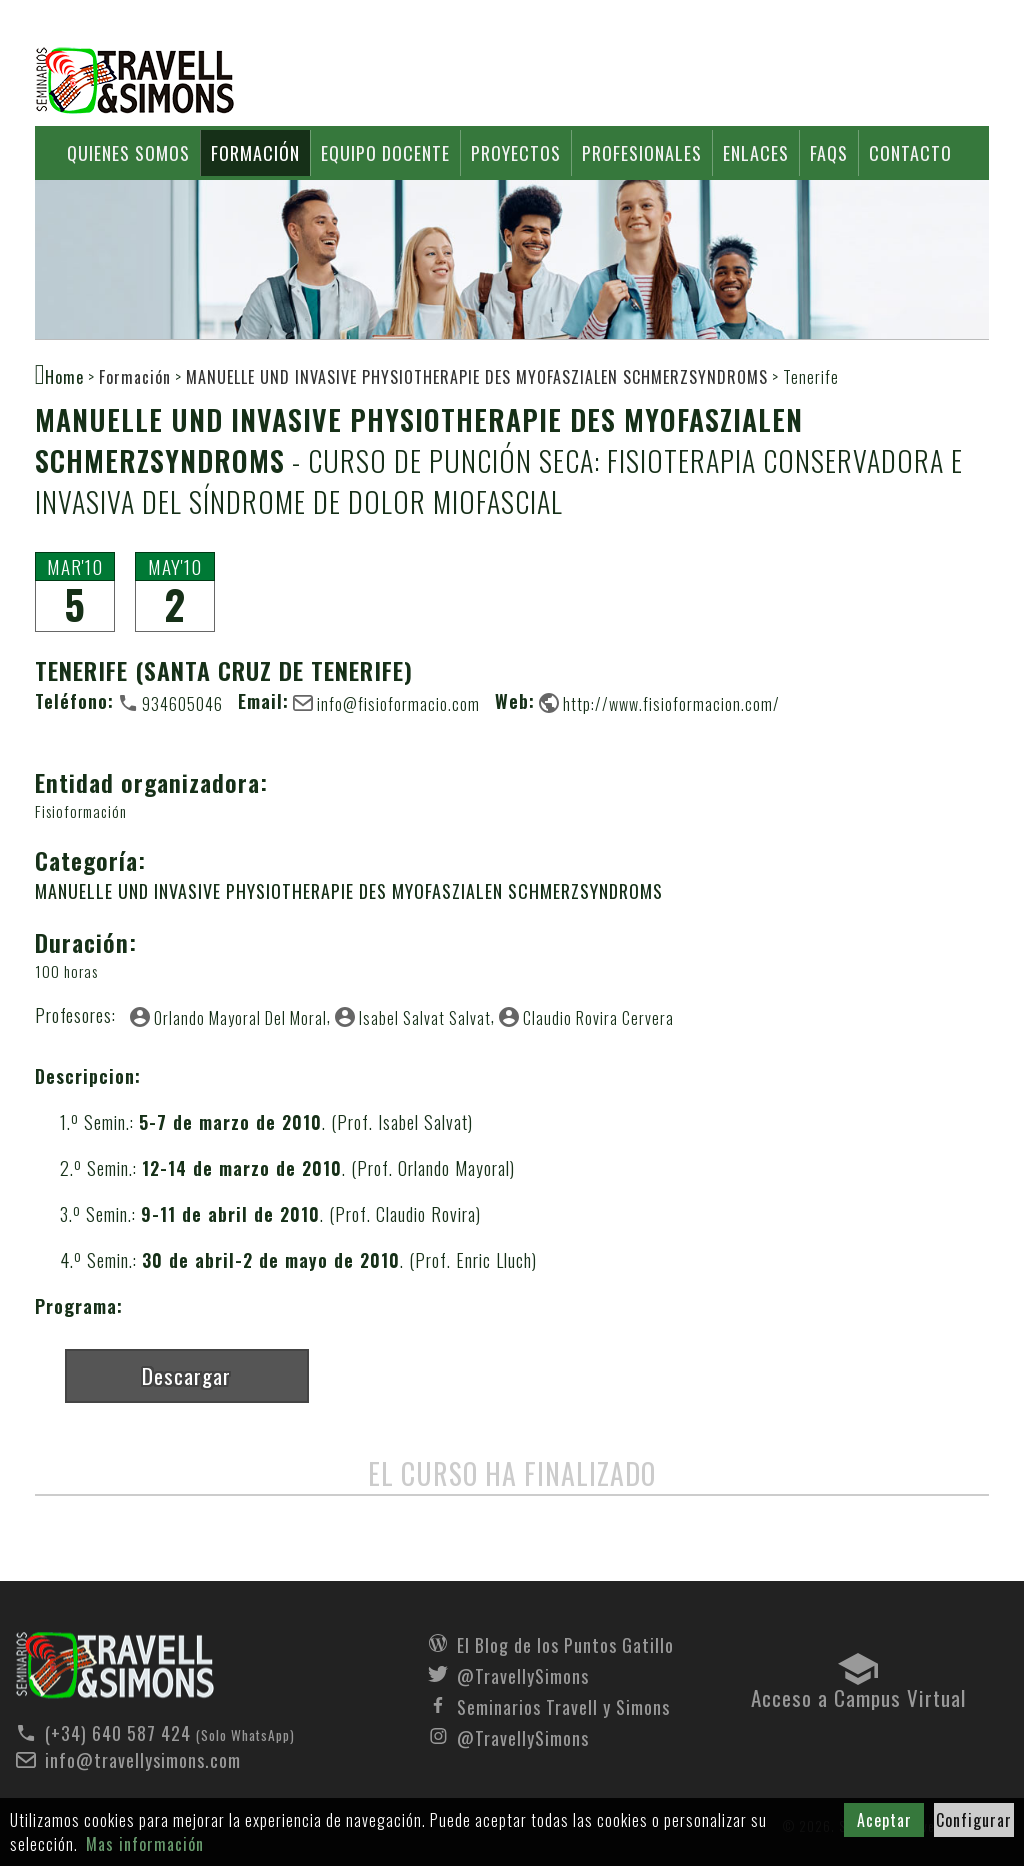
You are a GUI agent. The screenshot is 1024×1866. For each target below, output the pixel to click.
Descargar (186, 1375)
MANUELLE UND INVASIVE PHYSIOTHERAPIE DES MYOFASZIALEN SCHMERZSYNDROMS (477, 377)
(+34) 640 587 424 (118, 1733)
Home (64, 376)
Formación (255, 153)
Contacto (910, 153)
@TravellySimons (523, 1674)
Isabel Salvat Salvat (425, 1017)
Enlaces (756, 153)
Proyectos (516, 153)
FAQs (829, 153)
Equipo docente (385, 153)
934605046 (182, 703)
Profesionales (642, 153)
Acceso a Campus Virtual (858, 1693)
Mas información (145, 1844)
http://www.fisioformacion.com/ (671, 703)
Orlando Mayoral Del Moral (240, 1017)
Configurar (974, 1820)
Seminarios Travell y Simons (135, 81)
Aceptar (884, 1820)
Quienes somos (128, 153)
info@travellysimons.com (143, 1760)
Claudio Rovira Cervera (598, 1017)
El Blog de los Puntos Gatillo (565, 1643)
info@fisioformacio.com (398, 703)
